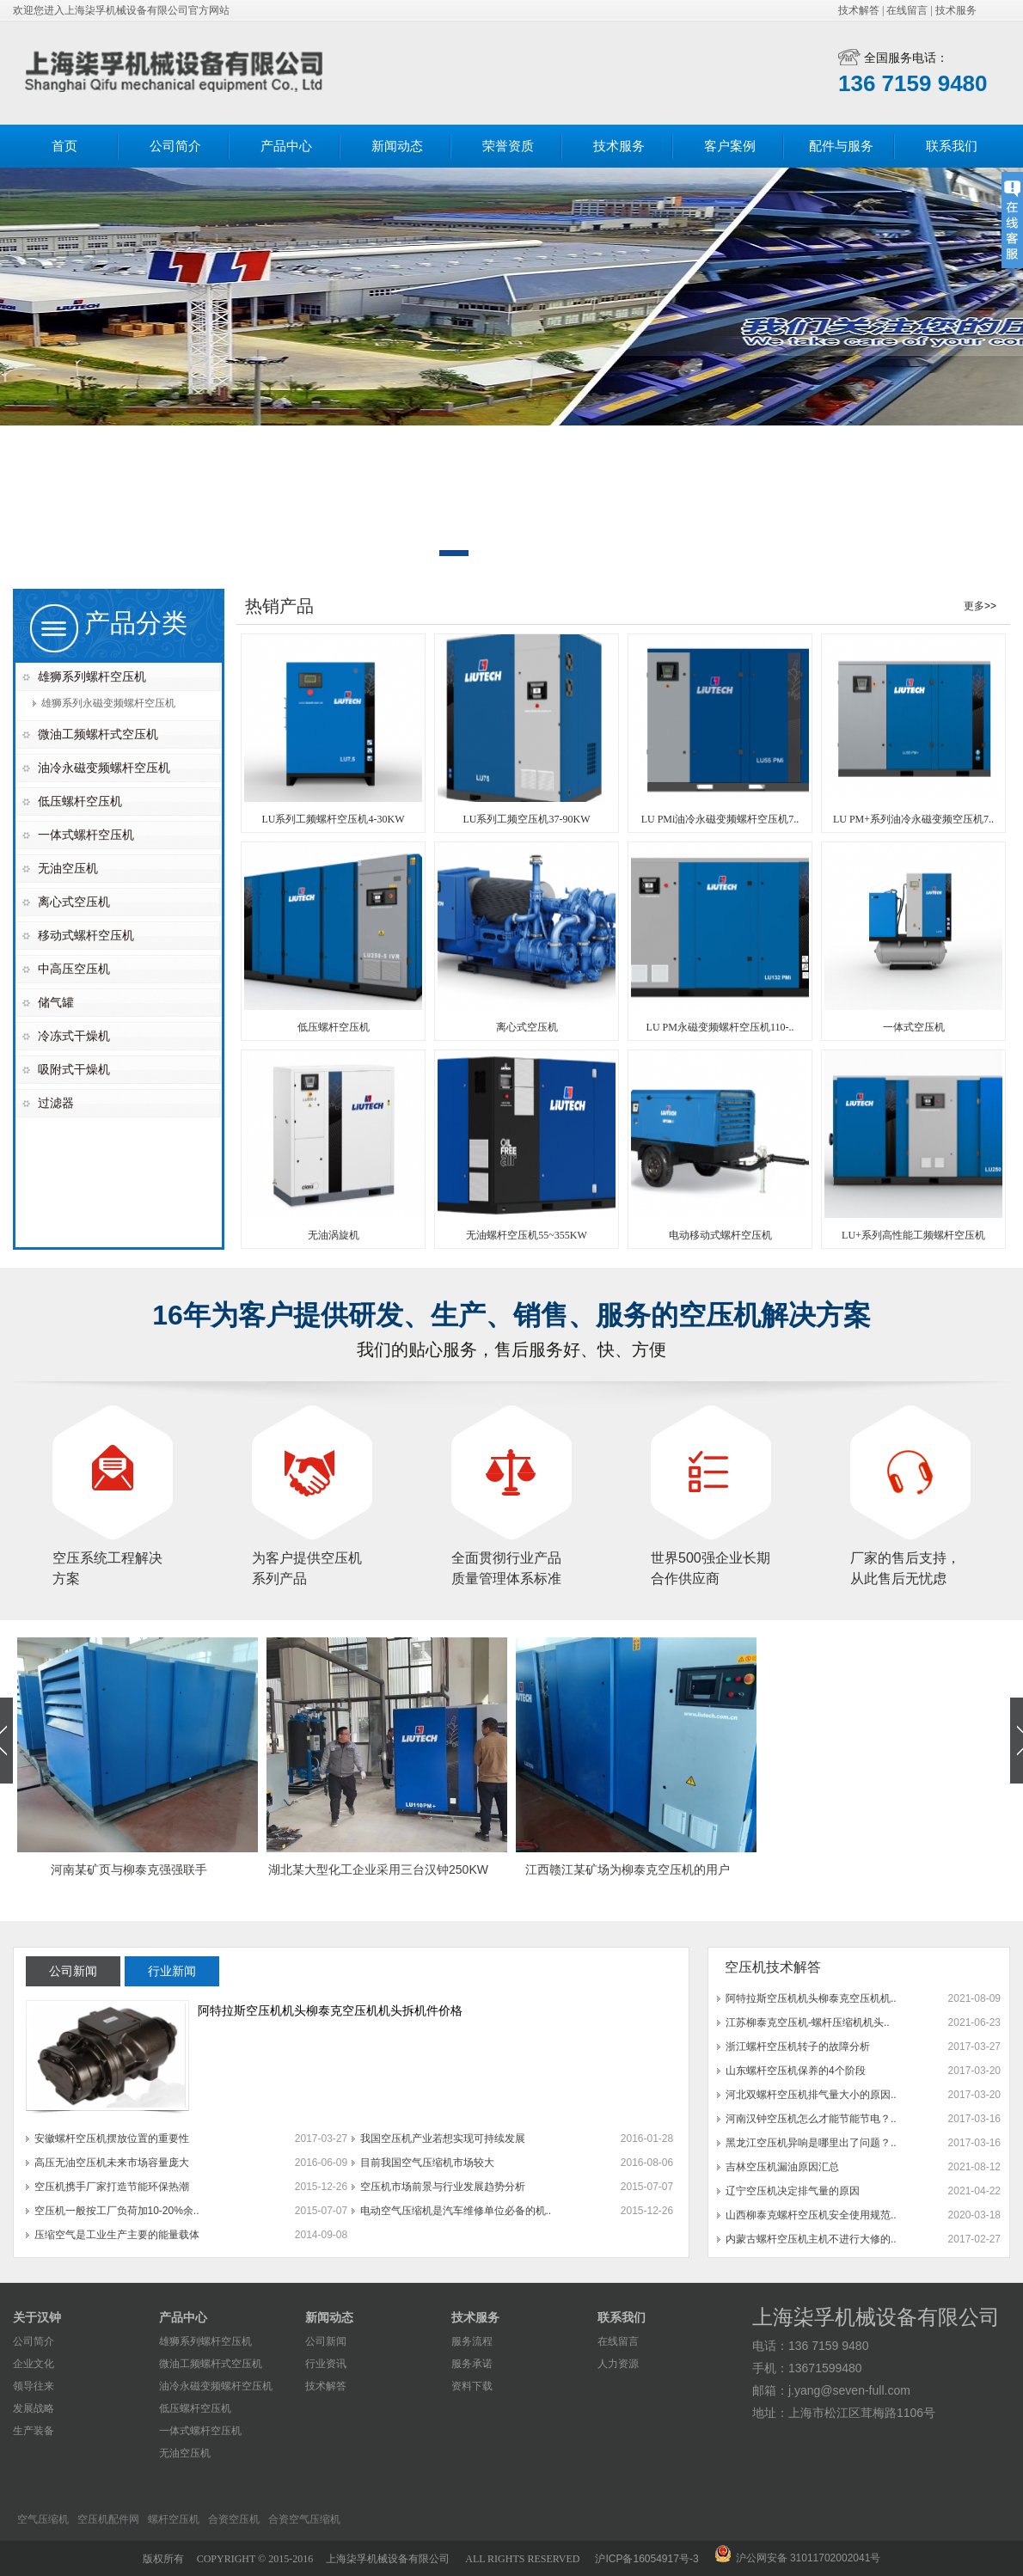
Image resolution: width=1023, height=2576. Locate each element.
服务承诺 (472, 2364)
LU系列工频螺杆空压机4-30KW (333, 819)
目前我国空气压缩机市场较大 (427, 2163)
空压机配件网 (108, 2519)
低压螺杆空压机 (80, 801)
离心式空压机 (74, 902)
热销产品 (279, 606)
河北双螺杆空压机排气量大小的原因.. (811, 2095)
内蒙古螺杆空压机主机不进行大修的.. (811, 2239)
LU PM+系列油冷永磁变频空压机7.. (913, 819)
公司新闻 (325, 2341)
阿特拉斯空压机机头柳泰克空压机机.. (811, 1998)
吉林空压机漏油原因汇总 (782, 2167)
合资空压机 (234, 2519)
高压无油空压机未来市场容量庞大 (111, 2163)
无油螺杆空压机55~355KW (526, 1235)
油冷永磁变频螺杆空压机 (104, 767)
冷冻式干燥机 (74, 1036)
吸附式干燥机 (74, 1069)
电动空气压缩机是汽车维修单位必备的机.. (456, 2211)
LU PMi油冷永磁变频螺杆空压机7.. (720, 819)
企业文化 (33, 2364)
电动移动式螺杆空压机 (720, 1235)
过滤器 (56, 1103)
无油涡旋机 (333, 1235)
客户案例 (730, 146)
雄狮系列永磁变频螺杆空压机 (108, 703)
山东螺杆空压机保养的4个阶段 (796, 2071)
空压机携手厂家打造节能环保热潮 (111, 2187)
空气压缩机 (43, 2519)
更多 (974, 606)
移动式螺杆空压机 (86, 935)
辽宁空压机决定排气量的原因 (793, 2191)
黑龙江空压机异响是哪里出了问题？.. (811, 2143)
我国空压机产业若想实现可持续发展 (442, 2138)
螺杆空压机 (173, 2519)
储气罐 (56, 1002)
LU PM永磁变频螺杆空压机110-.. (720, 1027)
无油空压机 (68, 868)
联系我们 (951, 146)
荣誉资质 (508, 146)
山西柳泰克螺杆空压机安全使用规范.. (811, 2215)
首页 (64, 146)
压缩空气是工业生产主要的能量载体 (116, 2235)
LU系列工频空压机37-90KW (527, 819)
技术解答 (858, 10)
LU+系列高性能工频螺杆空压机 (913, 1235)
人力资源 (618, 2364)
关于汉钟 (37, 2317)
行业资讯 (325, 2364)
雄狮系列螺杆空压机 (92, 676)
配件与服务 (841, 146)
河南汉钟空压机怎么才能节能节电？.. (811, 2119)
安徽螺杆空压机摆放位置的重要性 (111, 2138)
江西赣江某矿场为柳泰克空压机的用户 (627, 1869)
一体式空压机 (914, 1027)
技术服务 (956, 10)
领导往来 (33, 2386)
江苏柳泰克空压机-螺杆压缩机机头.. (808, 2022)
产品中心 (286, 146)
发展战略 (33, 2408)
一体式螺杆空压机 (86, 834)
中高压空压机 (74, 969)
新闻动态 (397, 146)
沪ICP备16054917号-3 (646, 2559)
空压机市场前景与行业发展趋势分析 (442, 2187)
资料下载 (472, 2386)
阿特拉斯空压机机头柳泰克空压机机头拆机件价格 (330, 2010)
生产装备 (33, 2431)
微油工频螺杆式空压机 (98, 734)
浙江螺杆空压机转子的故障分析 (798, 2047)
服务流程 (472, 2341)
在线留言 (907, 10)
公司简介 (175, 146)
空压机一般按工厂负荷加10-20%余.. (116, 2211)
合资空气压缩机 (304, 2519)
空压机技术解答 (773, 1967)
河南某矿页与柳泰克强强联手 (129, 1869)
